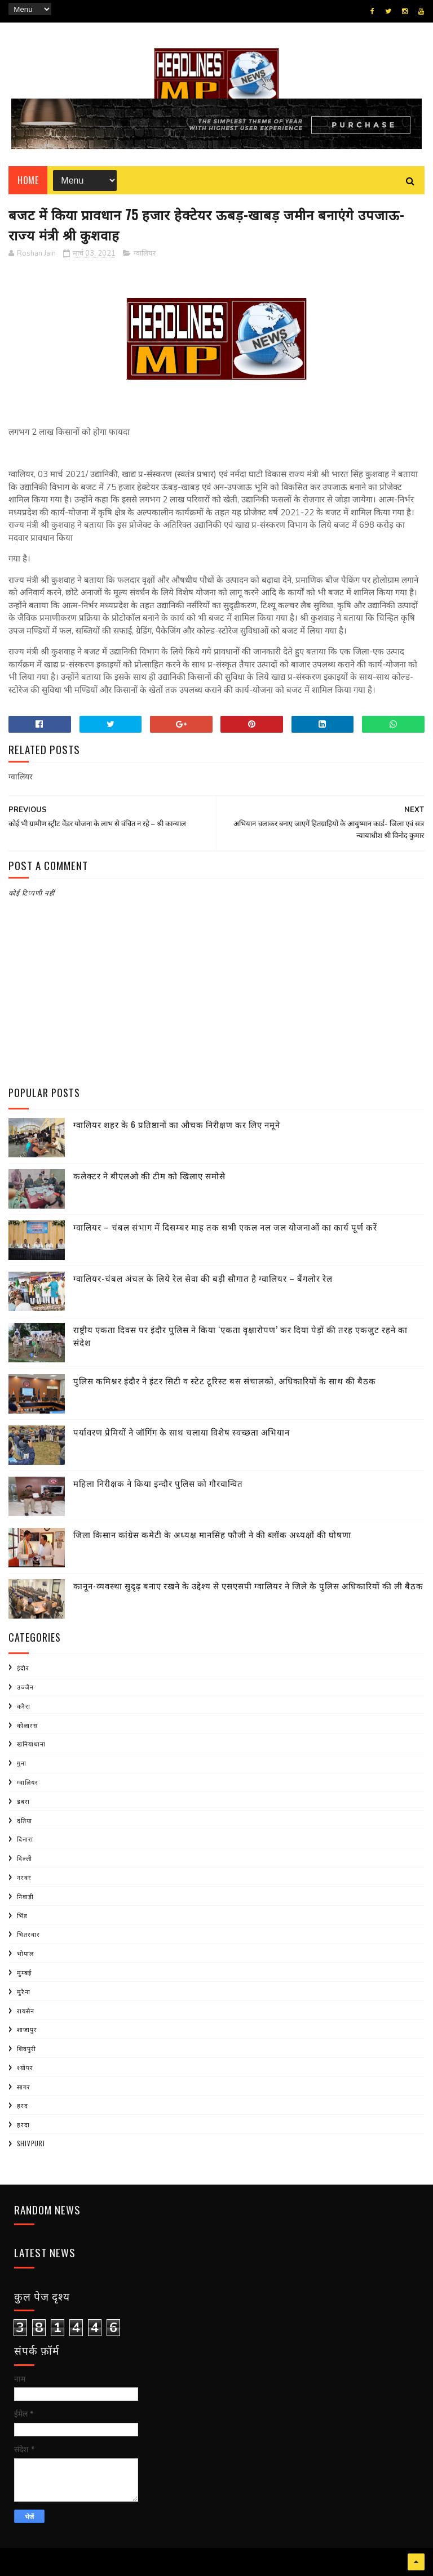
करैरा (23, 1705)
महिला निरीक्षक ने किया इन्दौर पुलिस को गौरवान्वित (158, 1483)
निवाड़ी (25, 1896)
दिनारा (25, 1838)
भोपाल (25, 1953)
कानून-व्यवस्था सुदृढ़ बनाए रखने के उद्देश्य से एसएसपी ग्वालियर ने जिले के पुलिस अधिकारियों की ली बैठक (248, 1585)
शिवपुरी (26, 2048)
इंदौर (23, 1667)
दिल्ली (24, 1857)
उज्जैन (25, 1686)
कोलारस (27, 1725)
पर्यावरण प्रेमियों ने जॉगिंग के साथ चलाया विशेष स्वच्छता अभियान (181, 1431)
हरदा (23, 2124)
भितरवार (28, 1933)
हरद (22, 2105)
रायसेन (25, 2010)
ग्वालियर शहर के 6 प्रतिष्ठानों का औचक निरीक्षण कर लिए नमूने (176, 1124)
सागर (23, 2086)
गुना (21, 1762)
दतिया (24, 1820)
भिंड (22, 1915)
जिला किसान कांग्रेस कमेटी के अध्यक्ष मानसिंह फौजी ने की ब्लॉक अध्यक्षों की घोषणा (212, 1534)
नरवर (24, 1877)
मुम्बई (24, 1972)
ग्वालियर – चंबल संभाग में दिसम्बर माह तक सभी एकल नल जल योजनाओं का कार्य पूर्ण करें (225, 1226)
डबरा (23, 1801)
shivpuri (31, 2143)
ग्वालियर (145, 253)
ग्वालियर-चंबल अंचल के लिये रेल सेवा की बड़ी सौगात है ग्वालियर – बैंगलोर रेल (203, 1278)
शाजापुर (27, 2029)
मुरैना (23, 1991)
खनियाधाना (31, 1743)
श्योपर (25, 2067)
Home (27, 180)
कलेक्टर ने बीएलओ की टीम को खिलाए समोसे (149, 1175)
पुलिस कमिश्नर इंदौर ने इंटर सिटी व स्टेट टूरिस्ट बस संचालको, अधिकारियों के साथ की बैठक (224, 1380)
